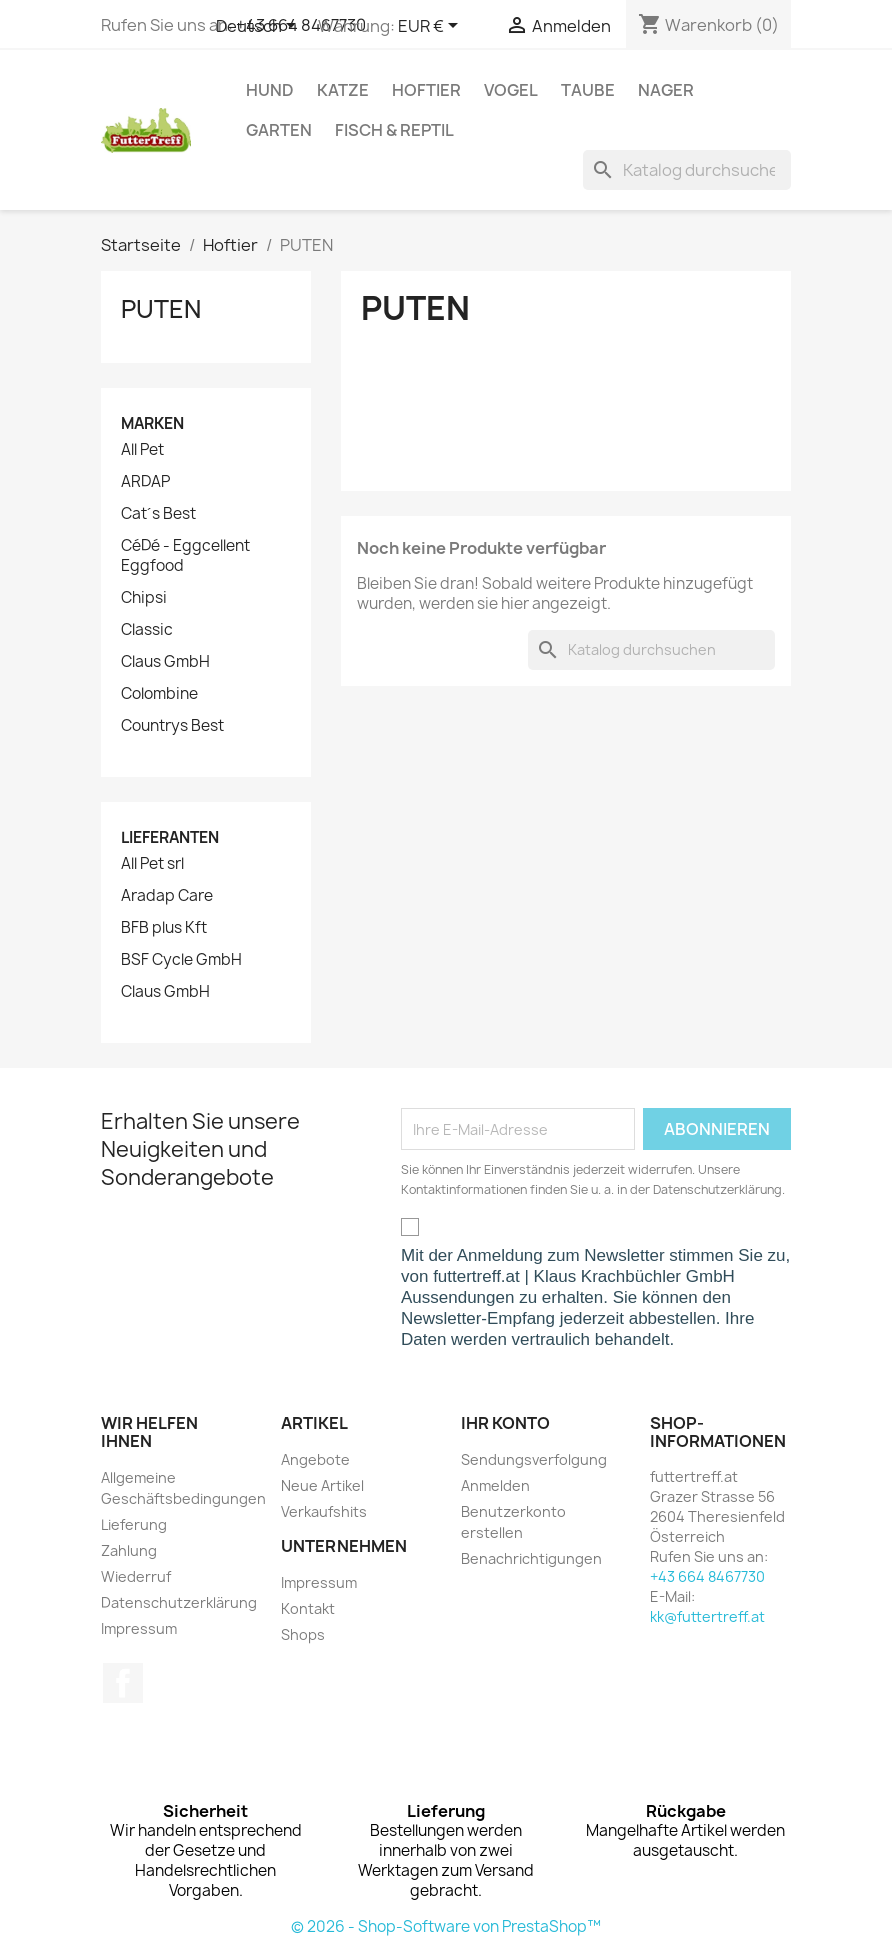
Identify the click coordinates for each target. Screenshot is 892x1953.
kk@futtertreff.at (707, 1616)
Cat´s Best (158, 514)
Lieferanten (170, 837)
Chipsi (144, 598)
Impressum (139, 1628)
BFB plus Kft (164, 928)
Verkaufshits (324, 1511)
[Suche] (687, 170)
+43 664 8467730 (707, 1576)
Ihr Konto (505, 1423)
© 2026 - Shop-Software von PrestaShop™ (446, 1926)
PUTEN (161, 309)
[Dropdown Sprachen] (259, 27)
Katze (343, 90)
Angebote (315, 1459)
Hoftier (426, 90)
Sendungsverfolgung (534, 1459)
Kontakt (308, 1608)
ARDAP (145, 482)
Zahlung (129, 1550)
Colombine (159, 694)
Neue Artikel (322, 1485)
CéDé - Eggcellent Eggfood (185, 556)
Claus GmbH (165, 662)
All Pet (142, 450)
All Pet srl (152, 864)
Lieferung (134, 1524)
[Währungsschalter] (431, 27)
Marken (152, 423)
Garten (279, 130)
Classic (147, 630)
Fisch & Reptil (394, 130)
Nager (666, 90)
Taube (588, 90)
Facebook (123, 1683)
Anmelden (495, 1485)
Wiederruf (136, 1576)
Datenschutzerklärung (179, 1602)
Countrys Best (172, 726)
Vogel (511, 90)
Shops (303, 1634)
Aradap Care (167, 896)
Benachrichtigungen (531, 1558)
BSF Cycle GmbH (181, 960)
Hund (270, 90)
